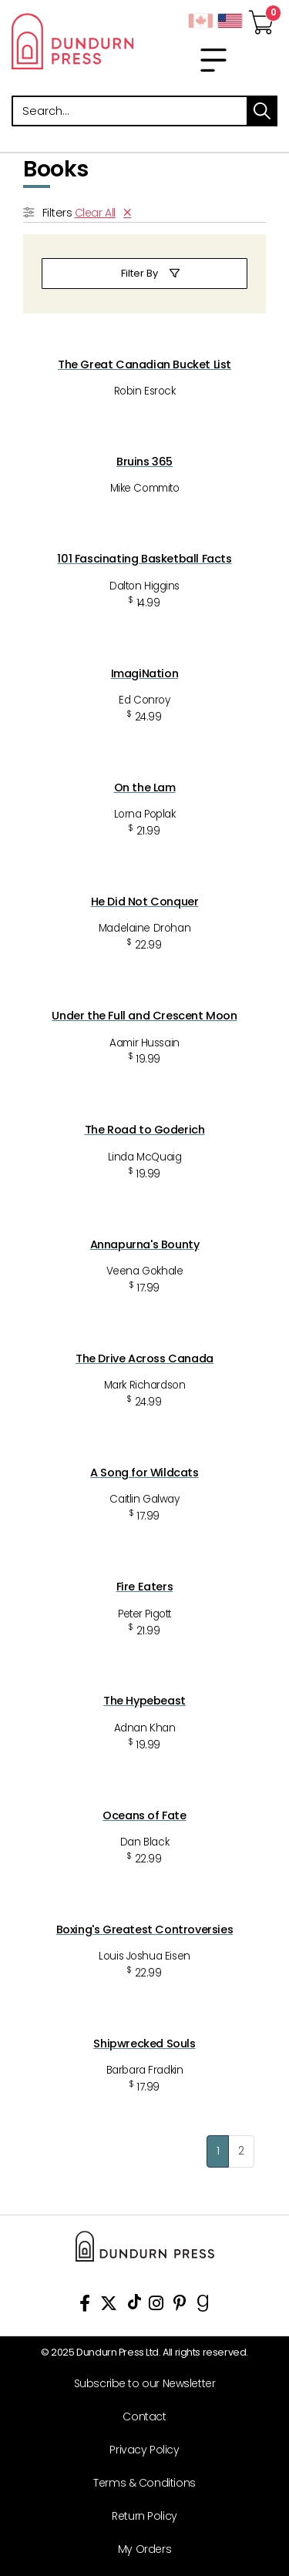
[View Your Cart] (261, 17)
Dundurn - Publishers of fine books (72, 41)
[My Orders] (138, 2549)
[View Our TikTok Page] (134, 2306)
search (262, 111)
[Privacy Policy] (138, 2450)
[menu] (213, 60)
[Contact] (138, 2416)
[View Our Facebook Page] (85, 2306)
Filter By (139, 273)
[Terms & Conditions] (138, 2483)
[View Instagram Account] (156, 2306)
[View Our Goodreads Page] (203, 2306)
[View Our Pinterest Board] (180, 2306)
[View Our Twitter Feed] (108, 2306)
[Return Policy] (138, 2516)
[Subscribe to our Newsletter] (138, 2383)
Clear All (95, 212)
